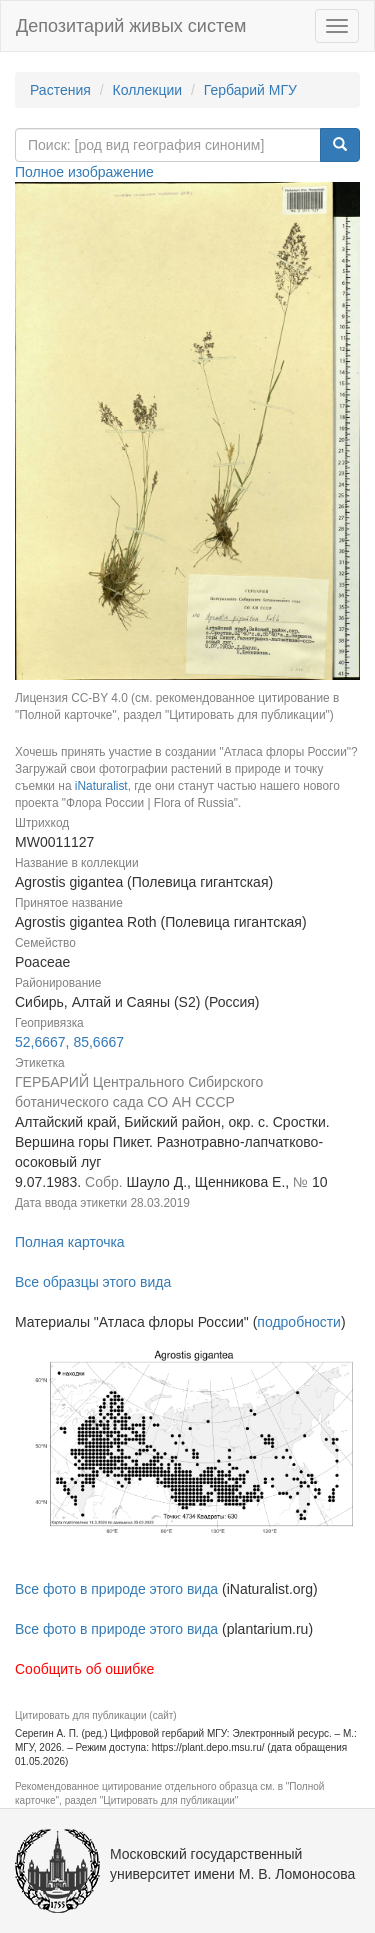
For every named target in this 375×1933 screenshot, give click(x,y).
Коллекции (148, 90)
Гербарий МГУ (250, 90)
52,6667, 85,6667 (69, 1042)
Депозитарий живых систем (131, 26)
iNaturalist (101, 786)
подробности (299, 1322)
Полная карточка (70, 1242)
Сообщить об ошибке (84, 1669)
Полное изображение (84, 172)
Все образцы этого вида (93, 1282)
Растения (60, 90)
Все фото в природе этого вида (116, 1589)
